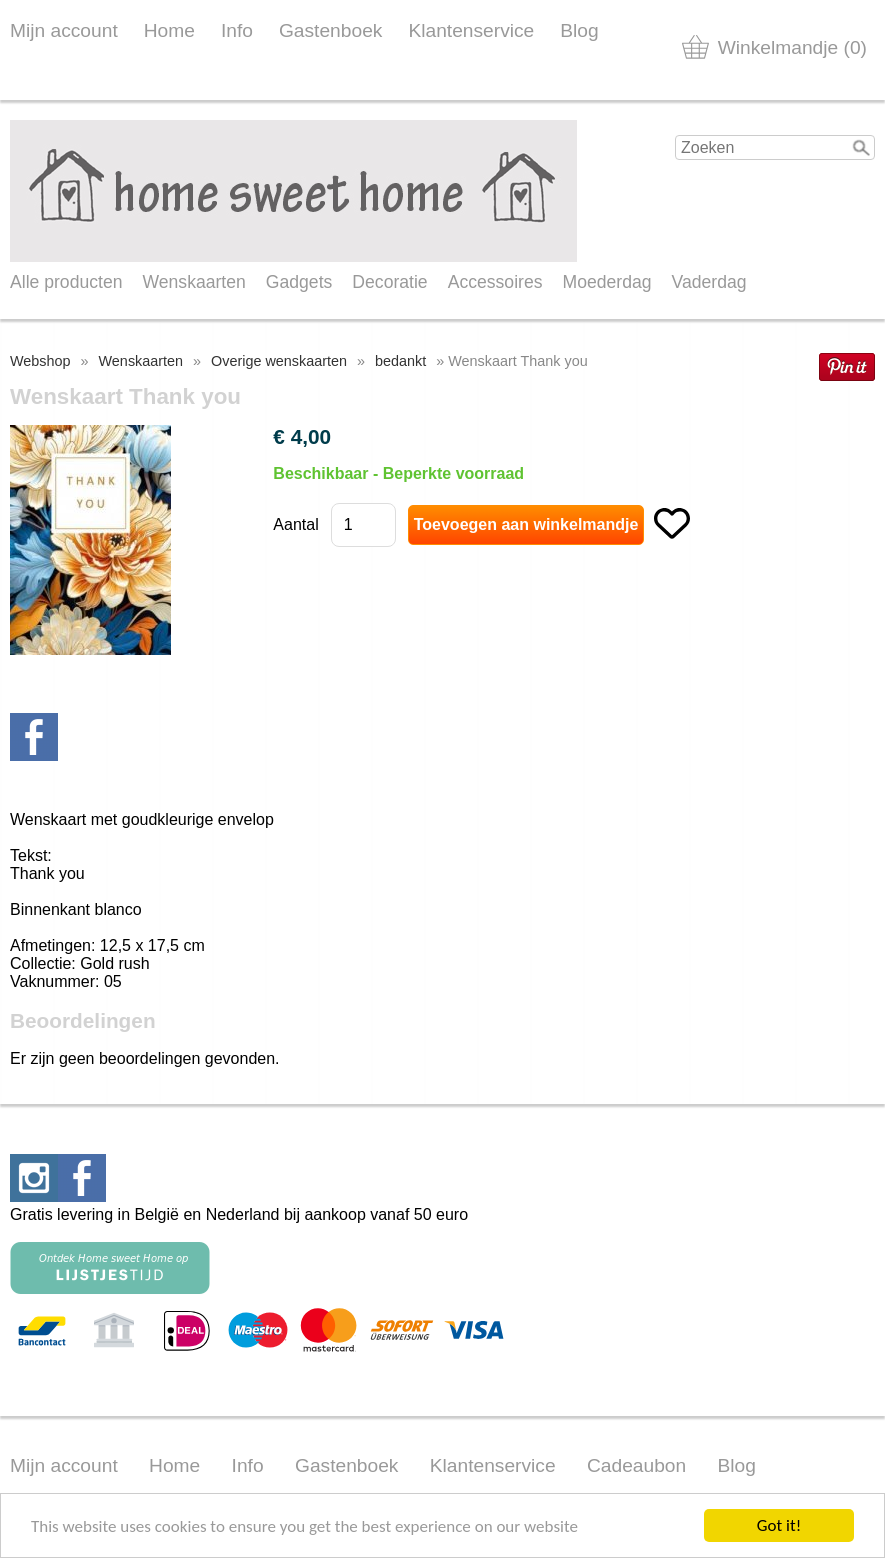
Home (169, 30)
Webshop (40, 361)
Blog (579, 30)
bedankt (400, 361)
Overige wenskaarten (279, 361)
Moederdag (607, 282)
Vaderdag (709, 282)
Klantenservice (471, 30)
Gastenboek (330, 30)
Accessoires (495, 282)
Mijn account (64, 30)
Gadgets (299, 282)
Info (237, 30)
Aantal (295, 524)
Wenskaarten (193, 282)
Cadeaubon (636, 1465)
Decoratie (389, 282)
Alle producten (66, 282)
